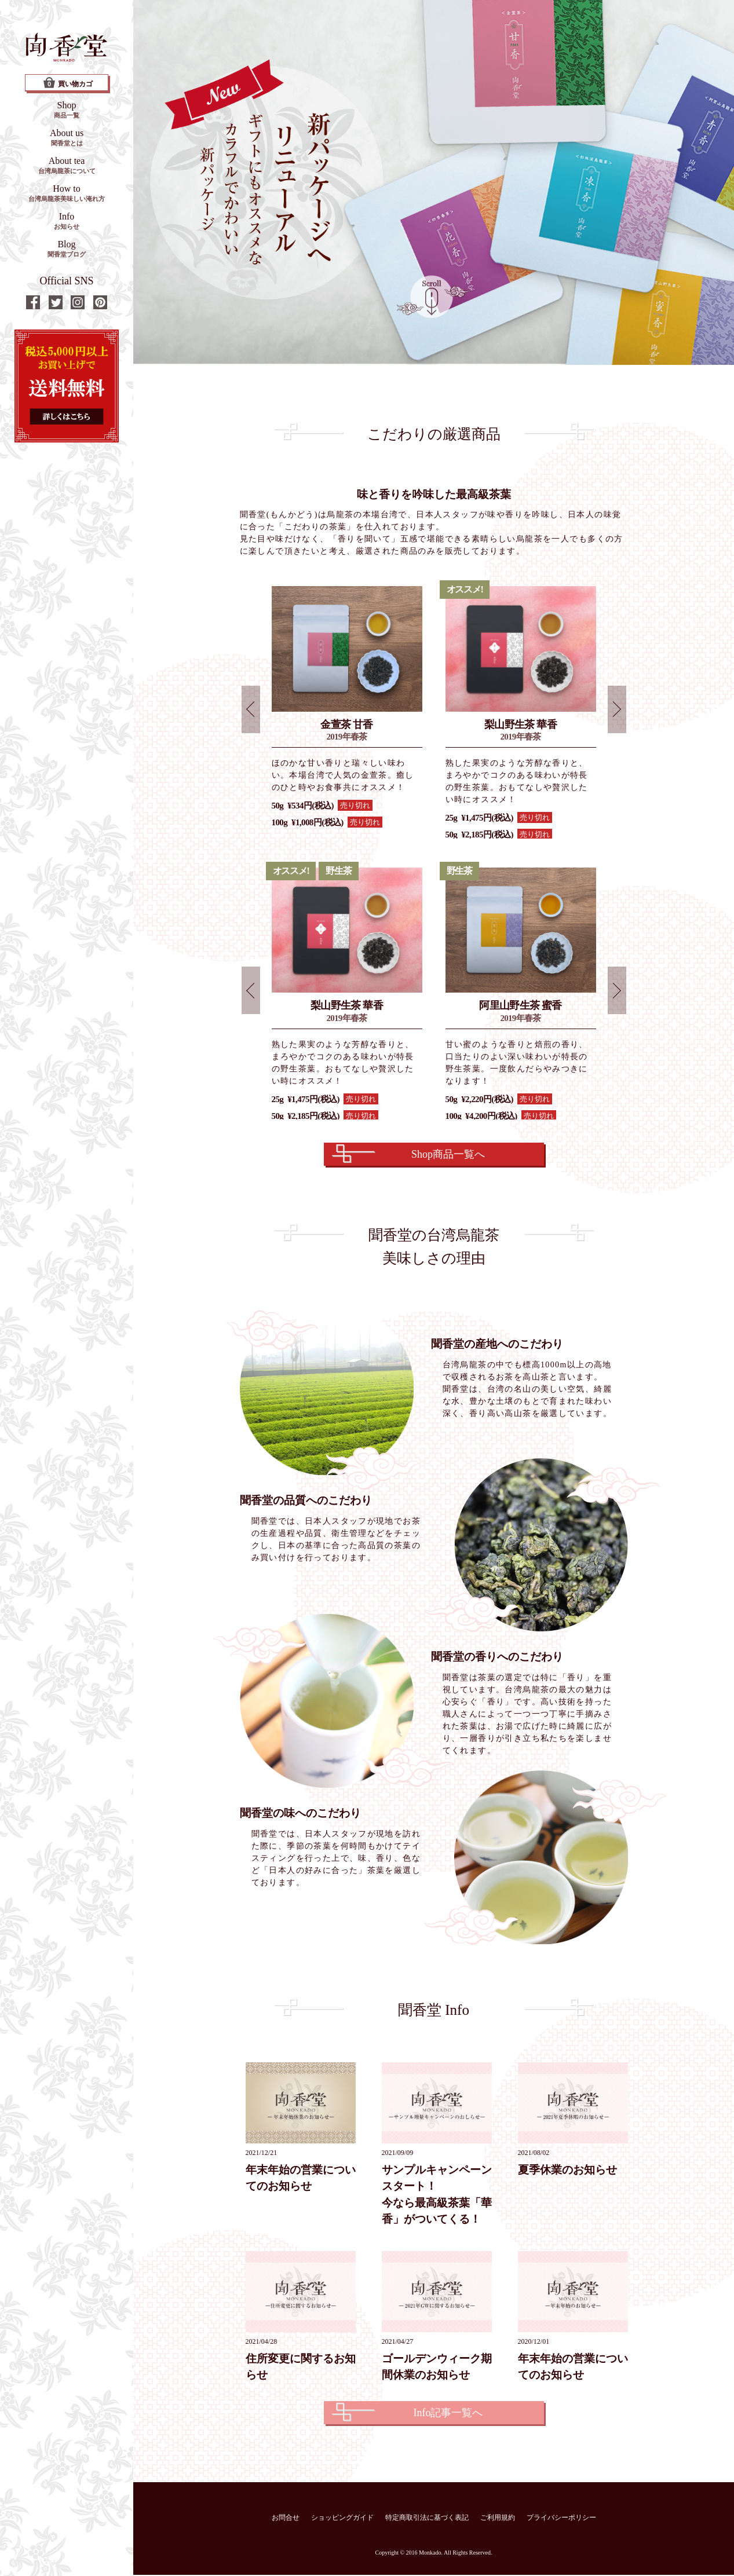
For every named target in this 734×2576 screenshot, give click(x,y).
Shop (66, 109)
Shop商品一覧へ (448, 1156)
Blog (67, 248)
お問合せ (286, 2519)
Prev (251, 710)
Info (66, 220)
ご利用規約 (497, 2519)
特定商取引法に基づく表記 (427, 2519)
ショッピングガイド (342, 2519)
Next (617, 710)
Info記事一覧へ (448, 2414)
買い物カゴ (68, 83)
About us (66, 137)
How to (66, 193)
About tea (67, 165)
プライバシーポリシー (561, 2519)
